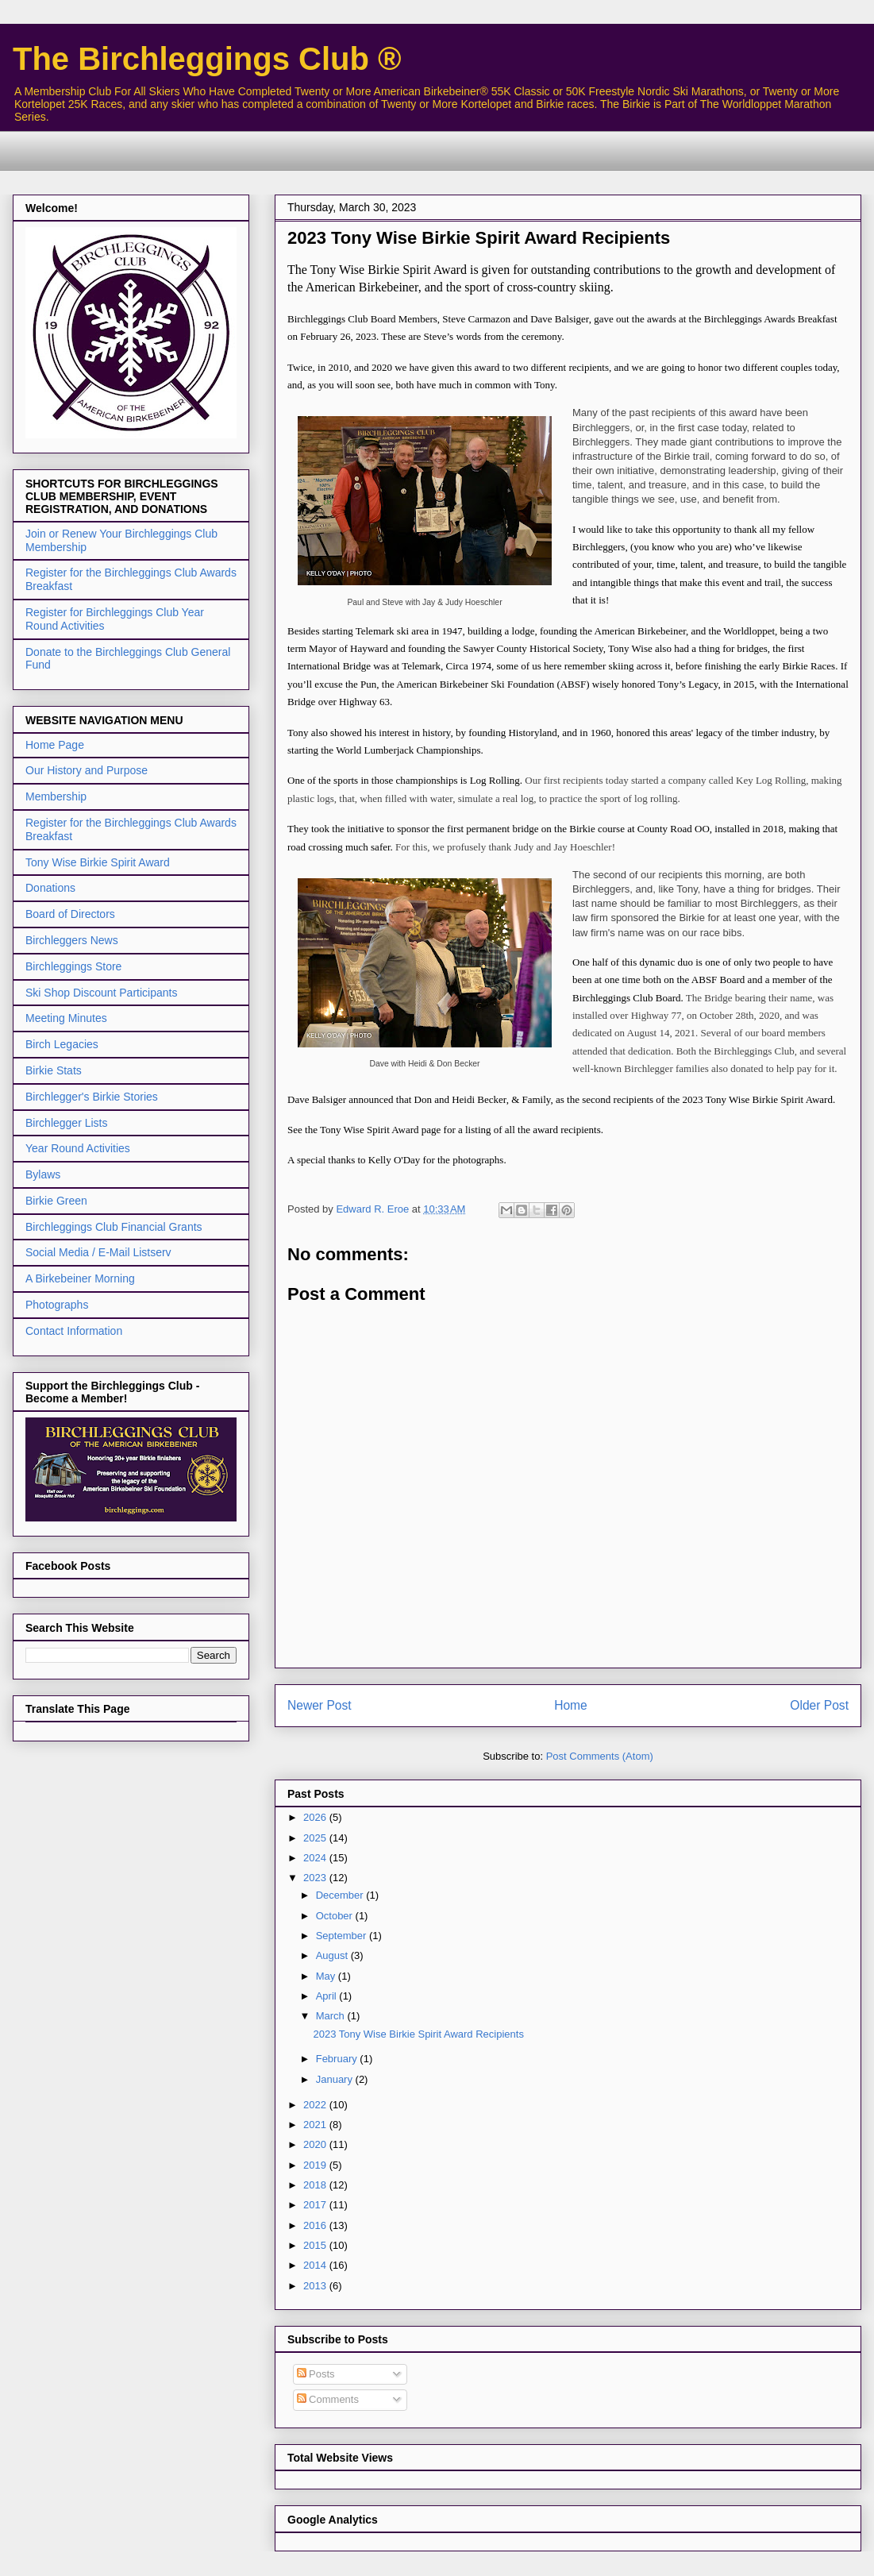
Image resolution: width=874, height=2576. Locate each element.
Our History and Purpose (86, 770)
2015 (316, 2245)
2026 (316, 1817)
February (338, 2059)
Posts (316, 2374)
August (333, 1955)
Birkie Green (56, 1200)
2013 (316, 2286)
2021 (316, 2125)
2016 (316, 2225)
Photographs (56, 1304)
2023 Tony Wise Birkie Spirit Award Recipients (418, 2034)
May (327, 1976)
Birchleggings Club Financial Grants (113, 1227)
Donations (50, 887)
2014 (316, 2265)
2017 (316, 2205)
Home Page (54, 744)
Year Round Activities (77, 1148)
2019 (316, 2165)
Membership (56, 796)
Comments (328, 2399)
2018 (316, 2185)
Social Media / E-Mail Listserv (98, 1252)
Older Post (819, 1705)
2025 (316, 1838)
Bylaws (42, 1174)
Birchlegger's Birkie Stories (91, 1096)
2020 (316, 2144)
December (341, 1895)
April (328, 1996)
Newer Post (319, 1705)
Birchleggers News (71, 940)
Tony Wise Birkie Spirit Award (97, 862)
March (332, 2016)
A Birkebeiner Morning (80, 1278)
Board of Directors (70, 914)
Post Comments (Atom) (599, 1756)
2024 (316, 1858)
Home (570, 1705)
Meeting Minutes (66, 1018)
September (342, 1936)
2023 (316, 1878)
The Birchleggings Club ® (207, 58)
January (336, 2079)
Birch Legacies (61, 1044)
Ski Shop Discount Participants (101, 992)
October (336, 1916)
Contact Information (73, 1331)
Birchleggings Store (73, 966)
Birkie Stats (53, 1070)
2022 (316, 2105)
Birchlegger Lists (66, 1122)
